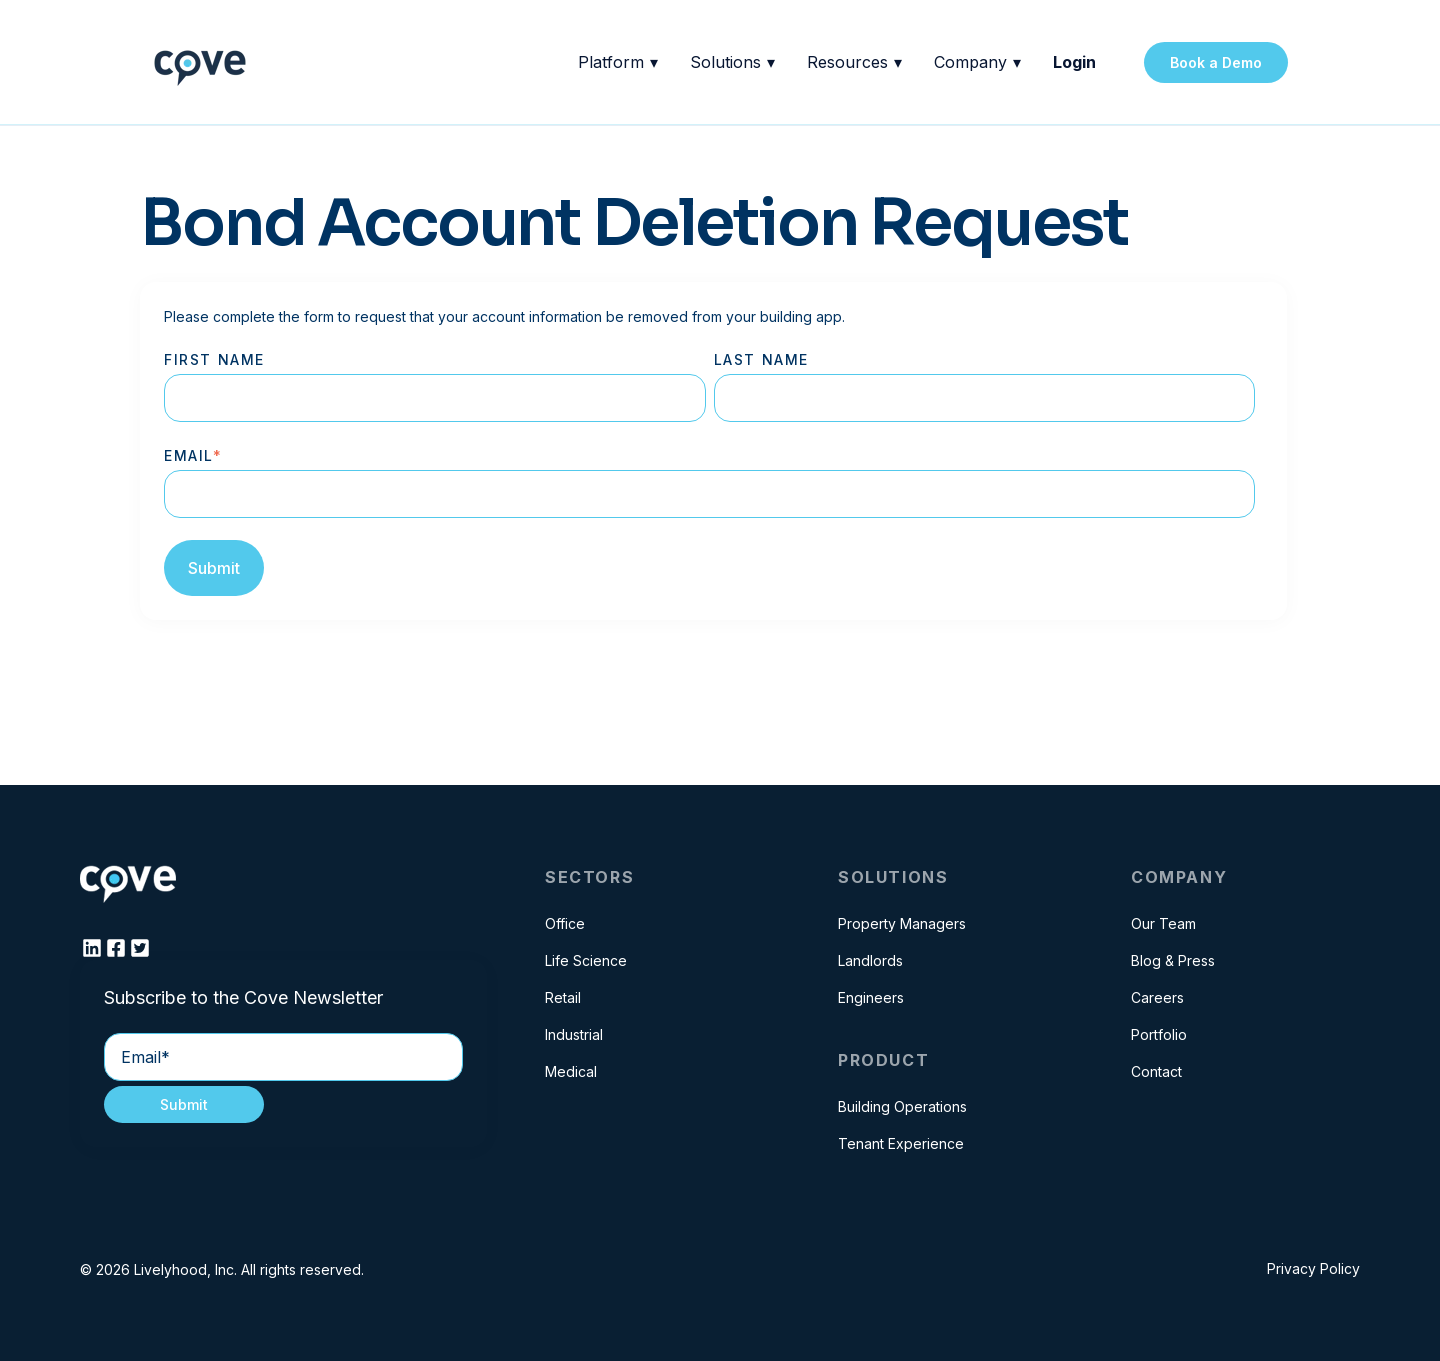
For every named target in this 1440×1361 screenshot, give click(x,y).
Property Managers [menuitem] (902, 923)
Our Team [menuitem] (1163, 923)
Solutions (732, 62)
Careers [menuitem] (1157, 997)
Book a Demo (1216, 62)
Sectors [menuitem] (589, 877)
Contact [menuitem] (1156, 1071)
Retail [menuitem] (563, 997)
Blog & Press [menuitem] (1173, 960)
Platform (618, 62)
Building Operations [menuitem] (902, 1106)
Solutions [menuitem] (893, 877)
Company (977, 62)
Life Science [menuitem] (586, 960)
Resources (854, 62)
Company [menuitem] (1179, 877)
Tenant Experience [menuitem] (901, 1143)
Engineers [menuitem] (871, 997)
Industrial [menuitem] (574, 1034)
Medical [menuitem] (571, 1071)
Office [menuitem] (565, 923)
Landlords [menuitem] (870, 960)
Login (1074, 62)
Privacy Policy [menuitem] (1313, 1268)
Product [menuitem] (883, 1060)
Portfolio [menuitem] (1159, 1034)
